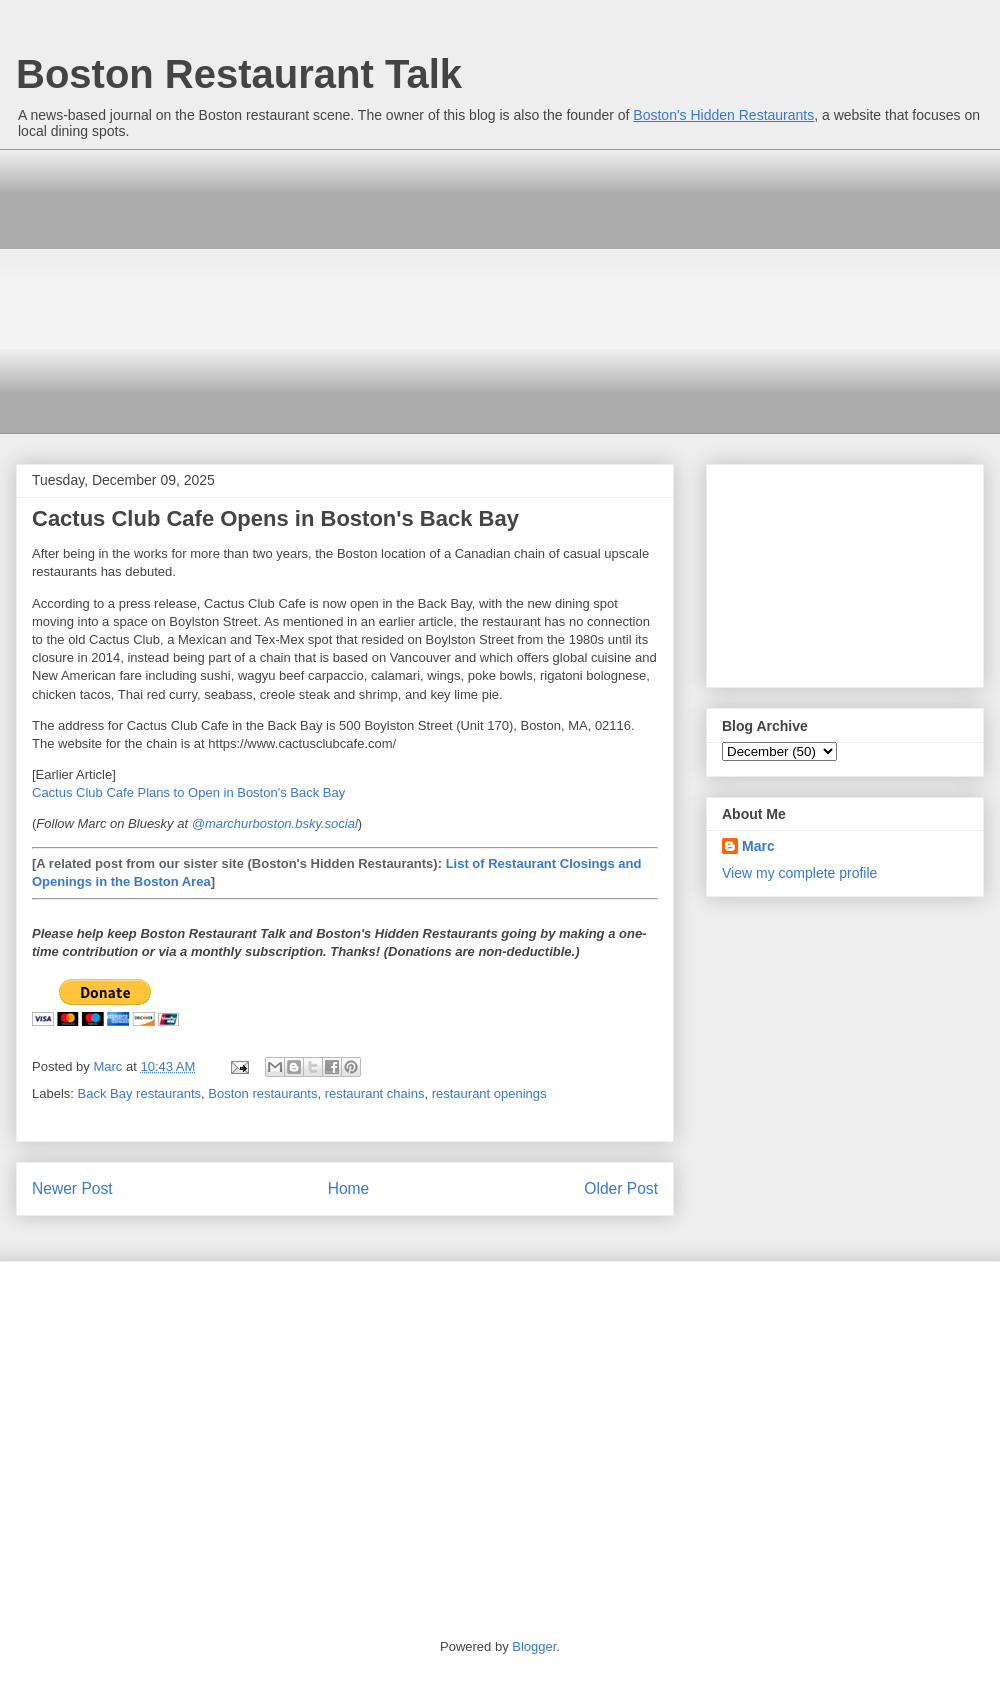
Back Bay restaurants (140, 1093)
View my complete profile (799, 873)
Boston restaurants (262, 1093)
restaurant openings (489, 1093)
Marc (758, 846)
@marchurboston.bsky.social (275, 823)
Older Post (621, 1188)
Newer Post (72, 1188)
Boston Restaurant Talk (239, 74)
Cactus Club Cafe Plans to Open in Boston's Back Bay (188, 792)
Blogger (534, 1646)
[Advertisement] (339, 289)
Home (349, 1188)
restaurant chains (375, 1093)
